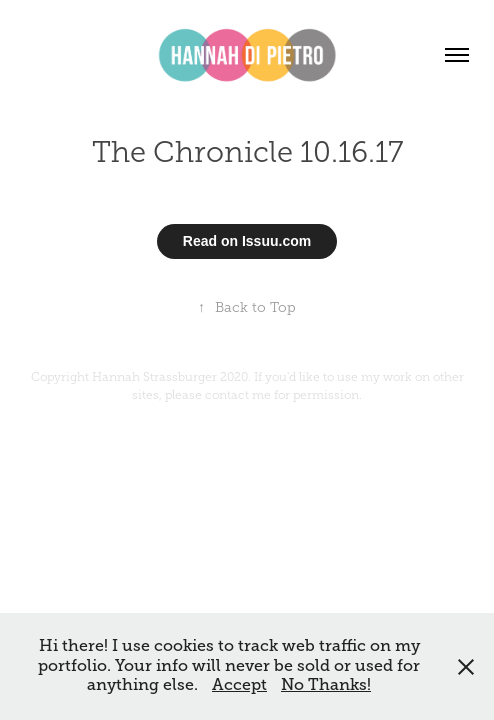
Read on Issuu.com (247, 241)
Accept (239, 685)
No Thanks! (326, 685)
